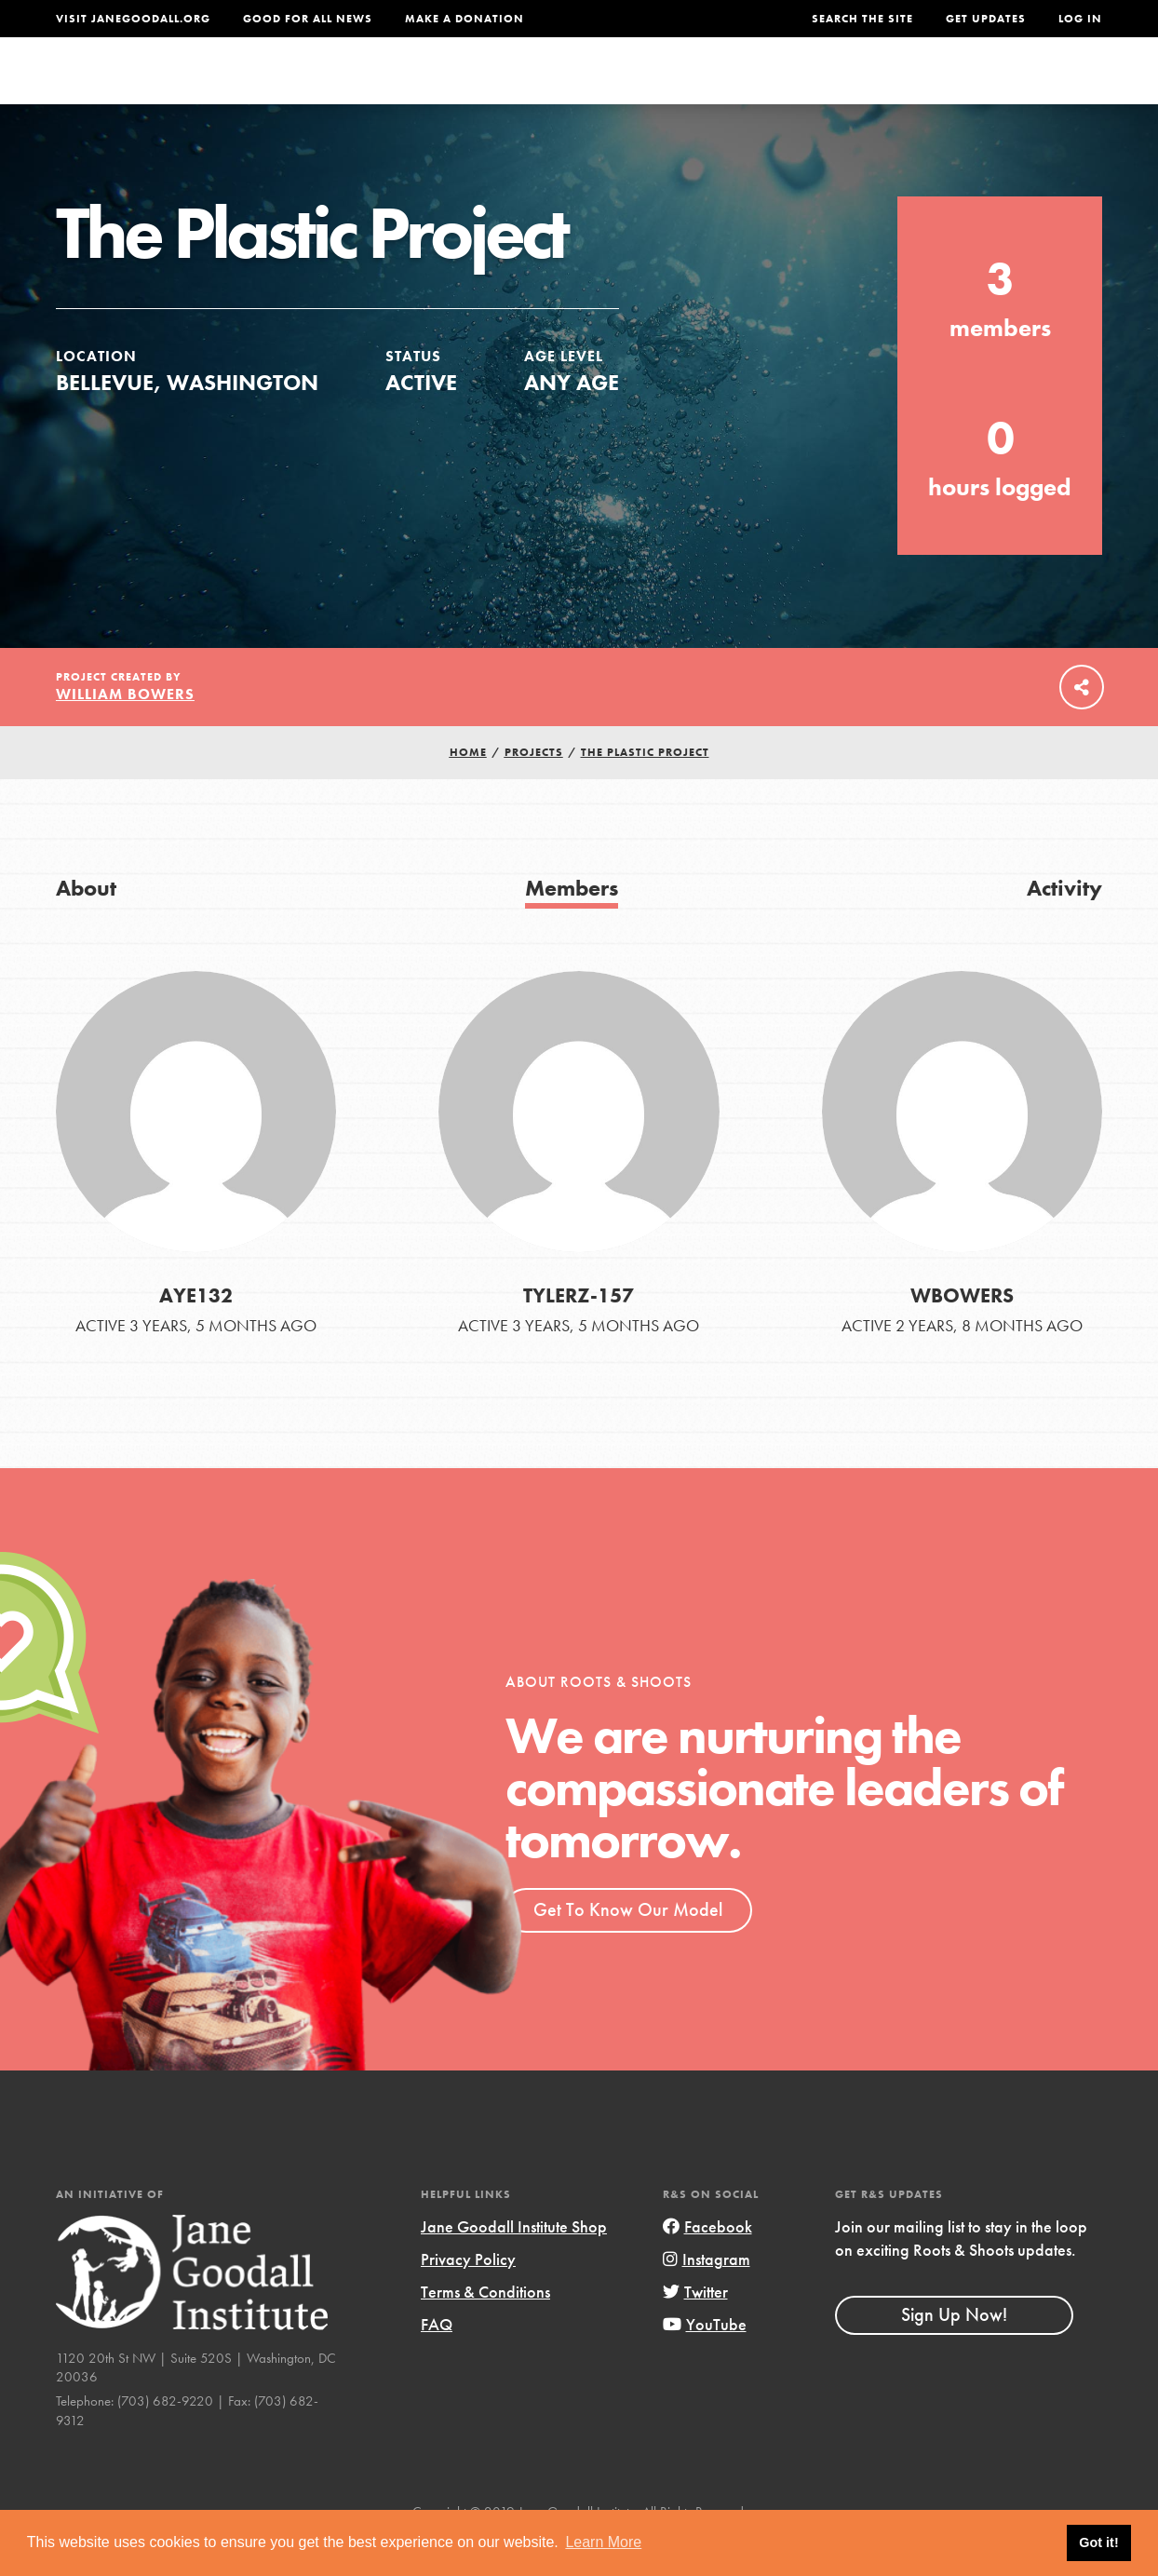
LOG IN (1080, 18)
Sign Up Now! (954, 2352)
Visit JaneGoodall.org (133, 18)
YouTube (705, 2361)
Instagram (706, 2296)
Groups (924, 88)
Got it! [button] (1098, 2542)
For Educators (590, 88)
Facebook (707, 2263)
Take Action (1041, 88)
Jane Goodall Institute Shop (514, 2263)
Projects (830, 88)
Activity (1064, 924)
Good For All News (307, 18)
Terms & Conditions (485, 2329)
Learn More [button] (603, 2542)
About (362, 88)
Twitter (695, 2329)
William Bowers (125, 731)
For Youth (457, 88)
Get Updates (986, 18)
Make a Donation (464, 18)
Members (571, 924)
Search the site (862, 18)
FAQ (436, 2361)
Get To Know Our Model (627, 1947)
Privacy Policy (468, 2296)
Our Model (723, 88)
